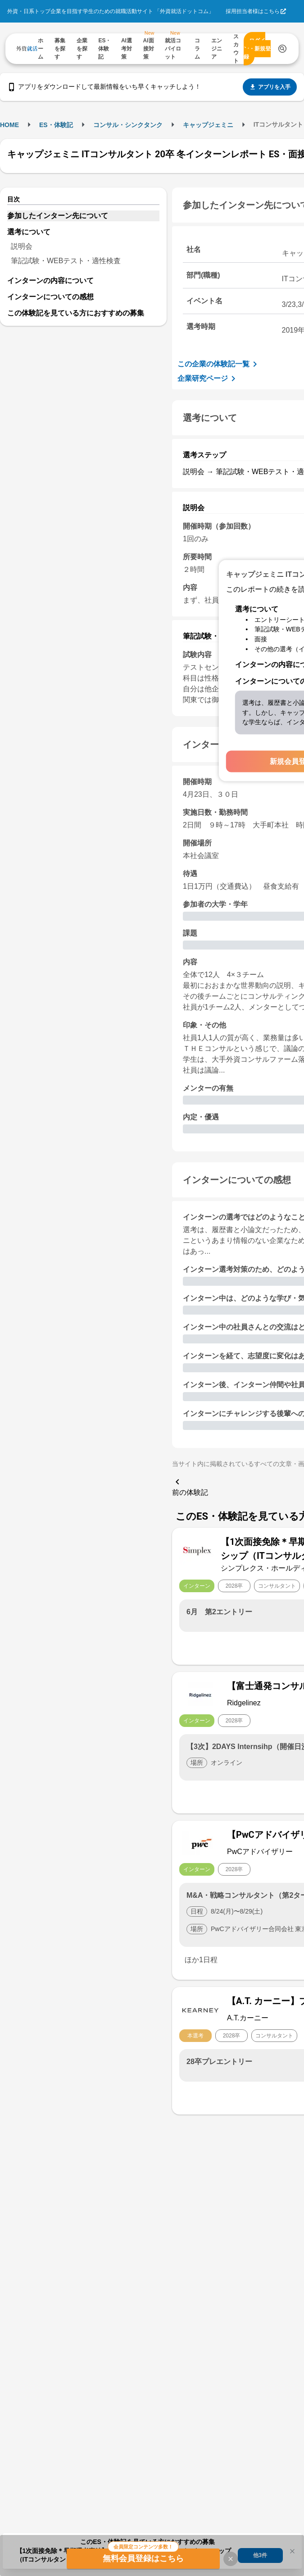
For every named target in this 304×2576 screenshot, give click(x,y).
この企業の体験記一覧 (218, 364)
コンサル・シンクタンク (128, 124)
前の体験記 (190, 1486)
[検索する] (282, 48)
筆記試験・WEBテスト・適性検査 (66, 261)
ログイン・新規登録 (257, 48)
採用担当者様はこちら (253, 11)
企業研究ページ (208, 378)
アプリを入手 (269, 87)
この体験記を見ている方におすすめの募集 (75, 313)
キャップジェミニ (208, 124)
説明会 (21, 246)
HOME (9, 124)
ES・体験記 (56, 124)
